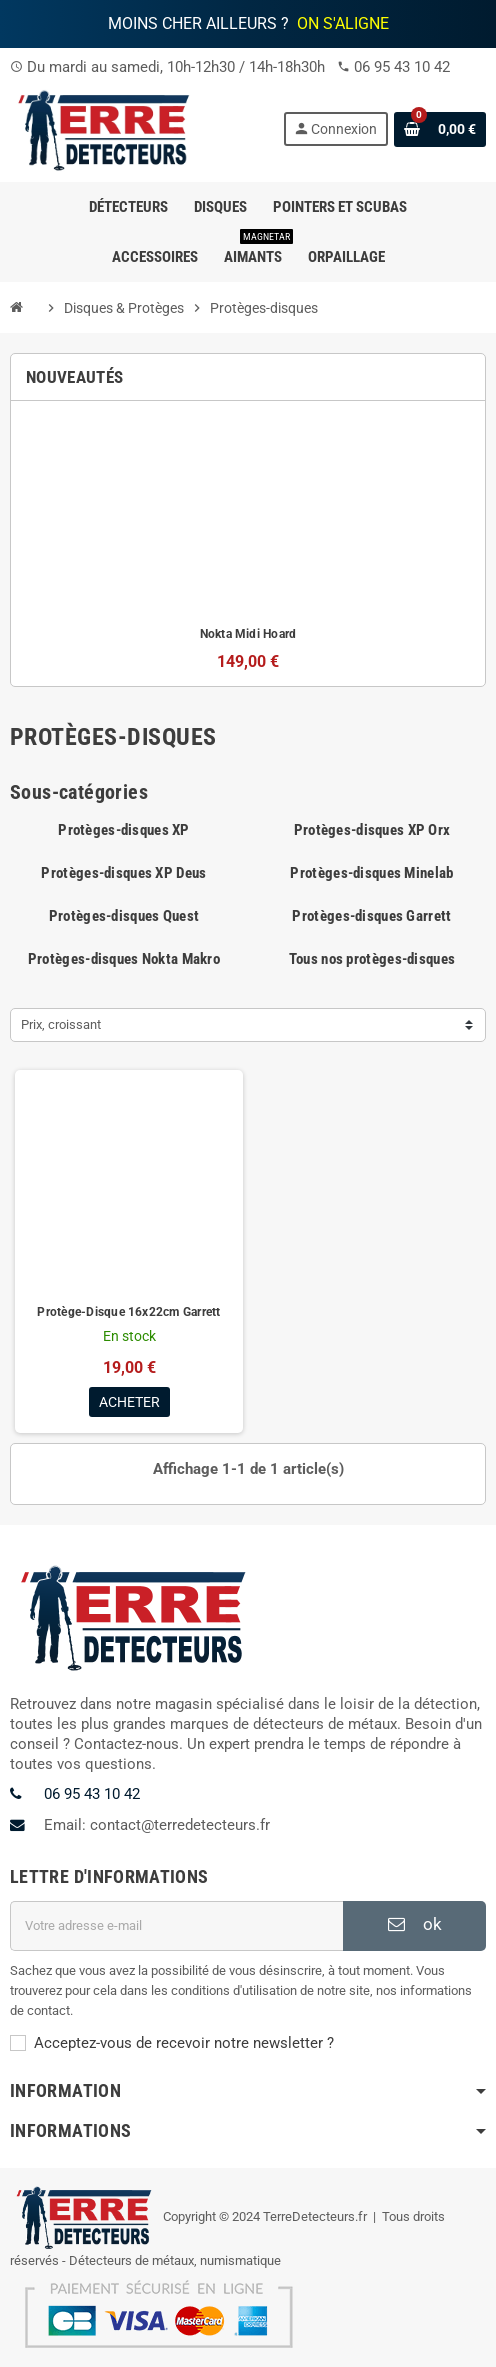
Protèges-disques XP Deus (123, 873)
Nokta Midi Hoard (248, 634)
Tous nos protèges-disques (372, 959)
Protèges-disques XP (124, 830)
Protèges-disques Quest (124, 916)
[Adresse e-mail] (176, 1926)
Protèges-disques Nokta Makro (124, 959)
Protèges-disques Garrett (371, 916)
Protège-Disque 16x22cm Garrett (128, 1312)
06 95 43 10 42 (402, 67)
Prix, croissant (61, 1024)
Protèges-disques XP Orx (372, 830)
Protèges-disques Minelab (371, 873)
